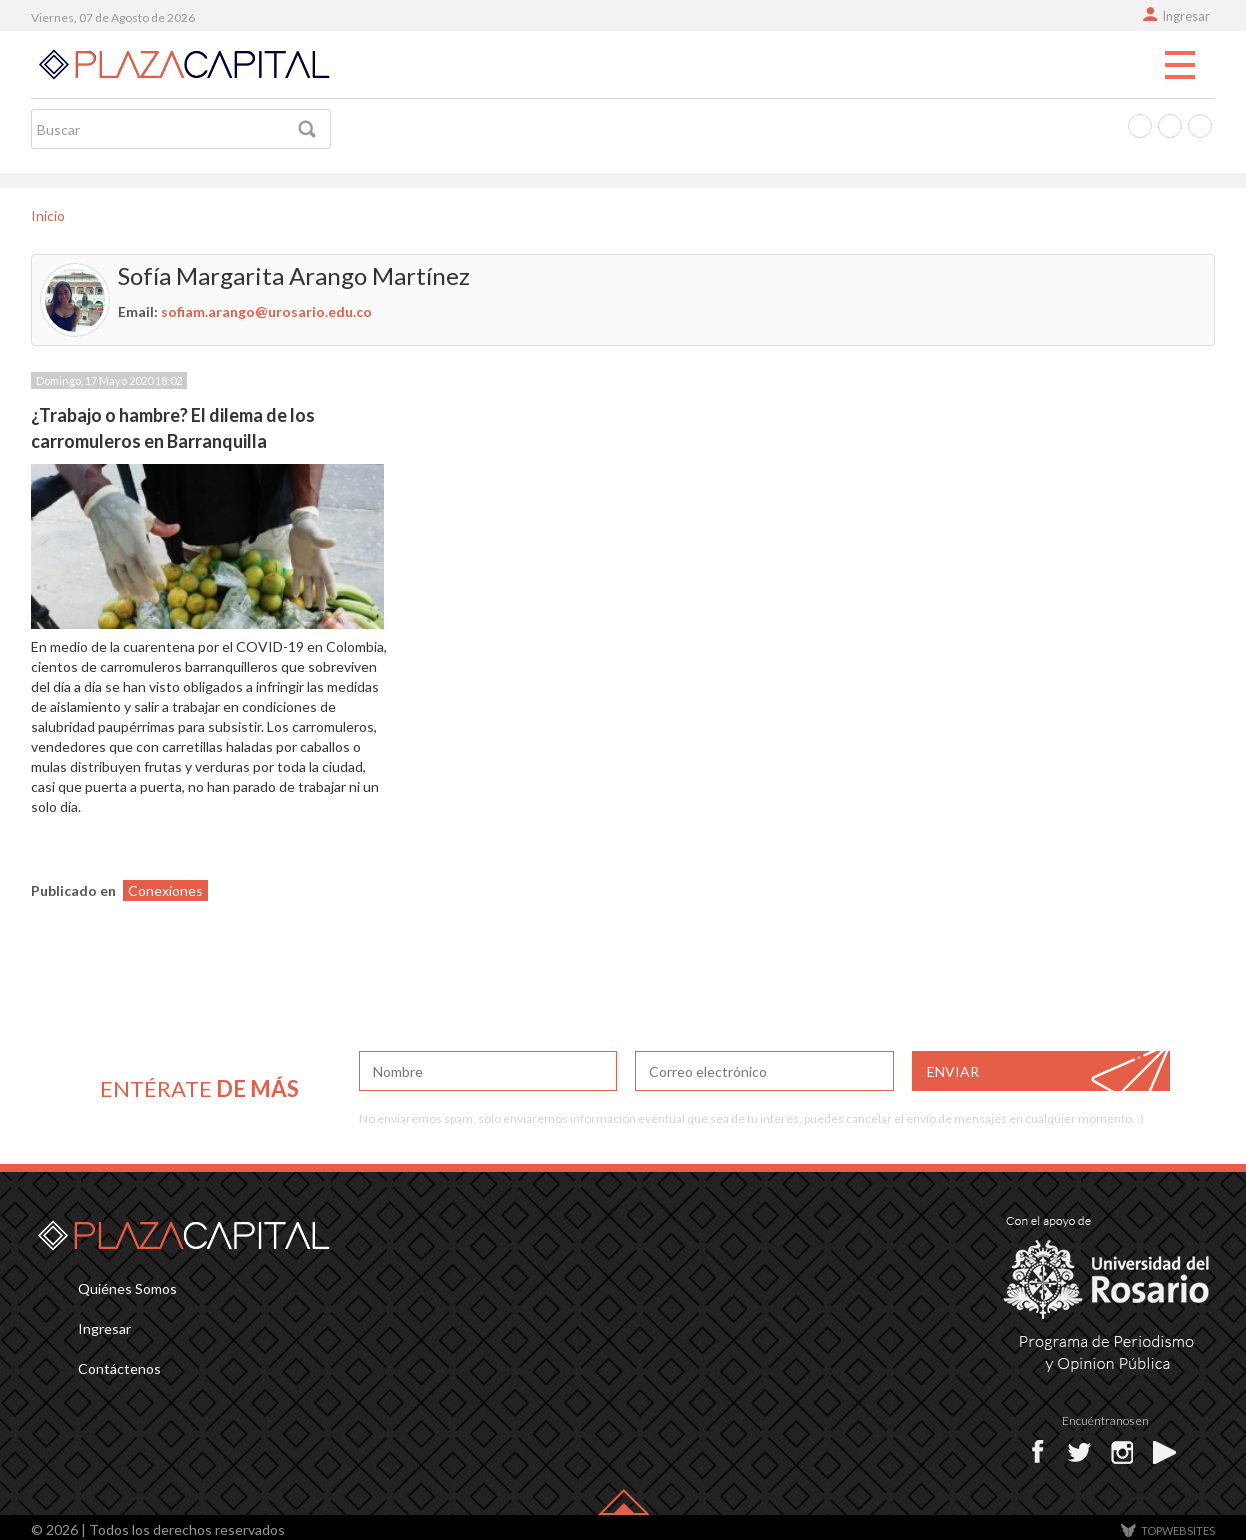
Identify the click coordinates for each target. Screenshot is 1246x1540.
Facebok (1042, 1451)
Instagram (1200, 126)
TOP (1178, 1530)
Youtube (1168, 1451)
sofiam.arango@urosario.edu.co (266, 311)
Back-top (623, 1502)
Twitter (1170, 126)
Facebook (1140, 126)
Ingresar (1186, 16)
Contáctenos (119, 1368)
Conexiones (165, 890)
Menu (1180, 66)
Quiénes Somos (127, 1288)
